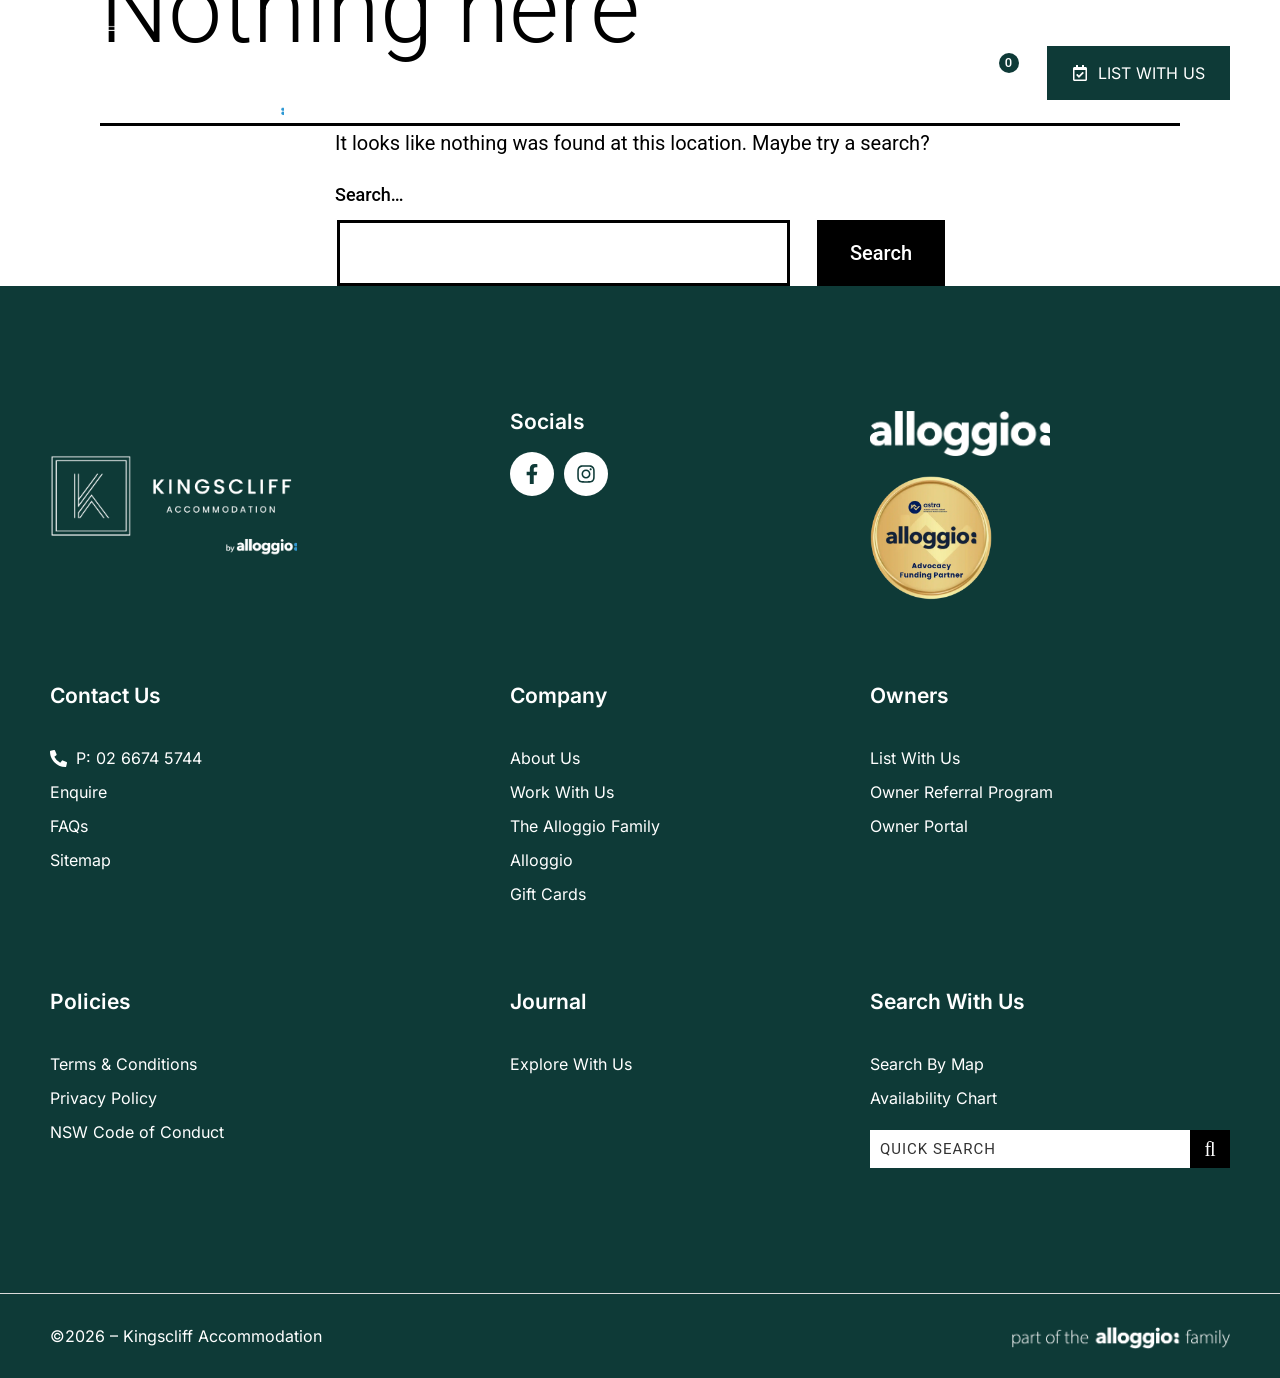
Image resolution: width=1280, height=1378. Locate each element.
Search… (369, 194)
